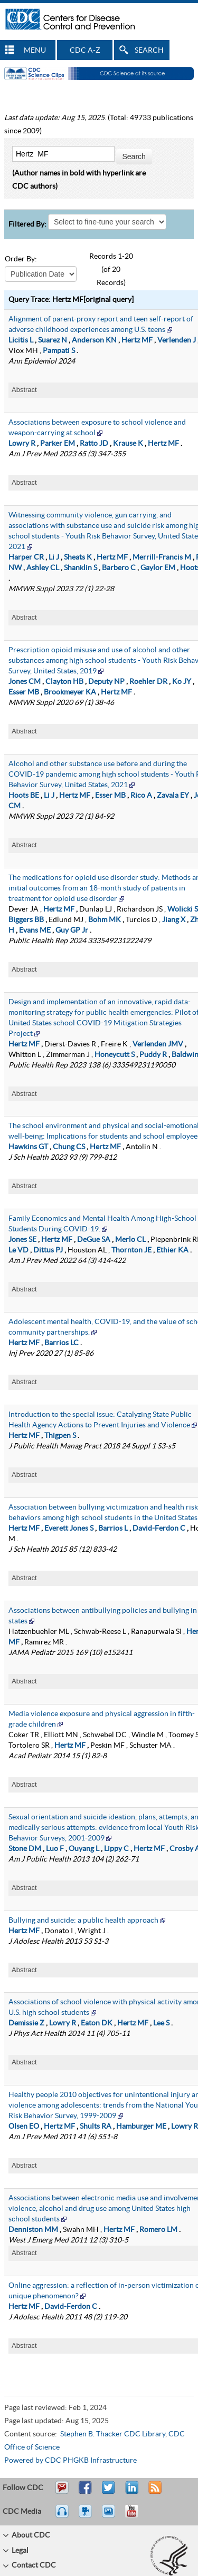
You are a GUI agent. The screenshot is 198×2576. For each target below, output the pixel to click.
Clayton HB (64, 681)
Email (62, 2492)
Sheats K (78, 557)
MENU (35, 50)
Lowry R (21, 443)
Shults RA (95, 2126)
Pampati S (59, 351)
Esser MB (23, 692)
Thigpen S (60, 1435)
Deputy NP (106, 681)
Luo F (55, 1849)
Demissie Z (26, 2023)
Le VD (18, 1250)
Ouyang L (84, 1849)
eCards (110, 2516)
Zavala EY (173, 795)
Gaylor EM (157, 568)
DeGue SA (93, 1239)
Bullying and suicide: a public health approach (83, 1920)
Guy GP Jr (71, 930)
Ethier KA (172, 1250)
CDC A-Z (85, 50)
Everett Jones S (68, 1528)
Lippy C (116, 1849)
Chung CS (69, 1147)
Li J (54, 557)
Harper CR (26, 557)
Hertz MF (137, 340)
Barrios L (113, 1528)
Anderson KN (94, 340)
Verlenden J (176, 340)
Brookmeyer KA (70, 692)
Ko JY (181, 681)
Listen (62, 2516)
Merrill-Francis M (162, 557)
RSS (154, 2492)
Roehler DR (148, 681)
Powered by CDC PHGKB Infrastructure (70, 2460)
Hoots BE (23, 795)
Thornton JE (131, 1250)
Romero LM (158, 2230)
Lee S (161, 2023)
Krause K (128, 443)
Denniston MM (33, 2230)
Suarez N (52, 340)
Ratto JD (94, 443)
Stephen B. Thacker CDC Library (112, 2434)
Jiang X (173, 920)
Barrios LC (61, 1343)
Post (130, 2492)
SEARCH (149, 50)
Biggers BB (26, 920)
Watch (86, 2516)
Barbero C (119, 568)
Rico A (141, 795)
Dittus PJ (48, 1250)
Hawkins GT (28, 1147)
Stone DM (24, 1849)
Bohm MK (104, 920)
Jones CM (24, 681)
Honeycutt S (115, 1055)
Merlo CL (130, 1239)
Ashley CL (42, 568)
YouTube (136, 2516)
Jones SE (22, 1239)
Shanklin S (80, 568)
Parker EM (57, 443)
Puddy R (153, 1055)
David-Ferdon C (159, 1528)
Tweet (109, 2492)
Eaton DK (96, 2023)
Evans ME (35, 930)
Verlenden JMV (158, 1044)
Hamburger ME (141, 2126)
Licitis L (20, 340)
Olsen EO (23, 2126)
